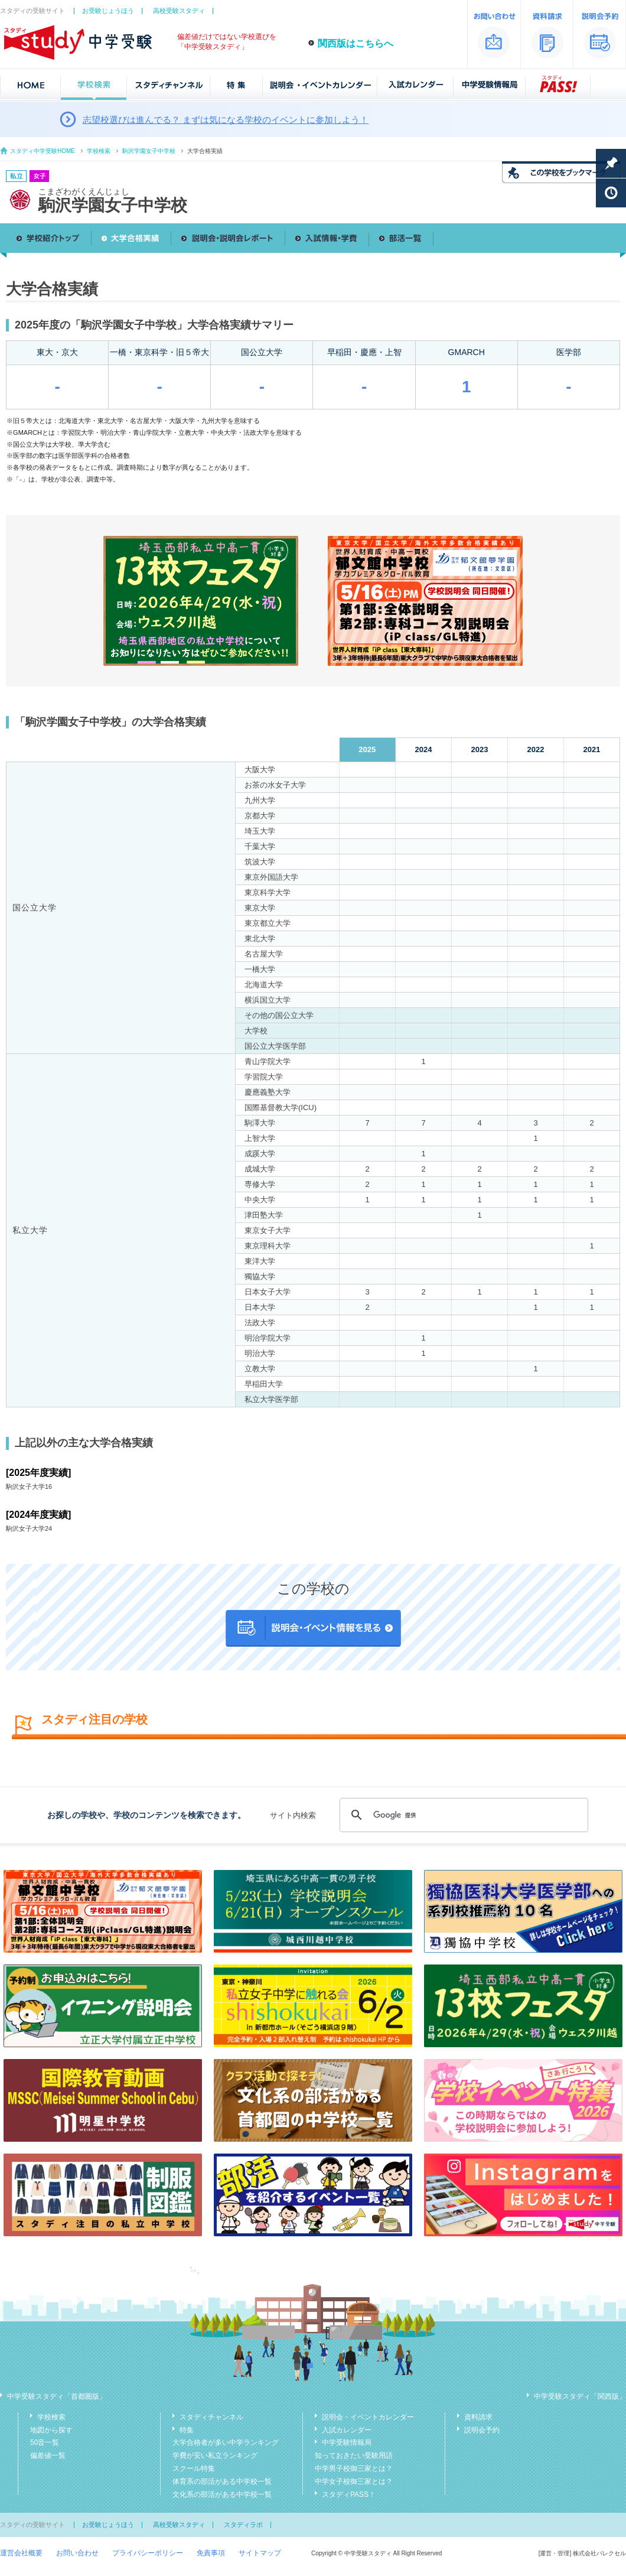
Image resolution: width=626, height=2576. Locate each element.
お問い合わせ (77, 2553)
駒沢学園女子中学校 (148, 151)
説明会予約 (482, 2430)
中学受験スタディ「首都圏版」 (56, 2396)
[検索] (462, 1815)
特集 (187, 2430)
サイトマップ (260, 2553)
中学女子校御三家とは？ (354, 2481)
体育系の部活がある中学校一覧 (222, 2481)
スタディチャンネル (211, 2417)
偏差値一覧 (48, 2455)
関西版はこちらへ (355, 43)
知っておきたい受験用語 (354, 2455)
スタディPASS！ (349, 2494)
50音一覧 (44, 2442)
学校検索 (98, 151)
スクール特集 (193, 2468)
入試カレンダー (346, 2430)
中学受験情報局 (346, 2442)
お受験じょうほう (108, 10)
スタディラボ (243, 2524)
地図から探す (51, 2430)
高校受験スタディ (179, 10)
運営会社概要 (21, 2553)
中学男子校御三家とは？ (354, 2468)
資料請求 (478, 2417)
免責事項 (211, 2553)
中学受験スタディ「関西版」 (580, 2396)
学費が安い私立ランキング (214, 2455)
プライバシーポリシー (147, 2553)
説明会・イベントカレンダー (368, 2417)
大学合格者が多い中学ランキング (225, 2442)
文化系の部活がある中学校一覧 (222, 2494)
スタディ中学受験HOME (42, 151)
